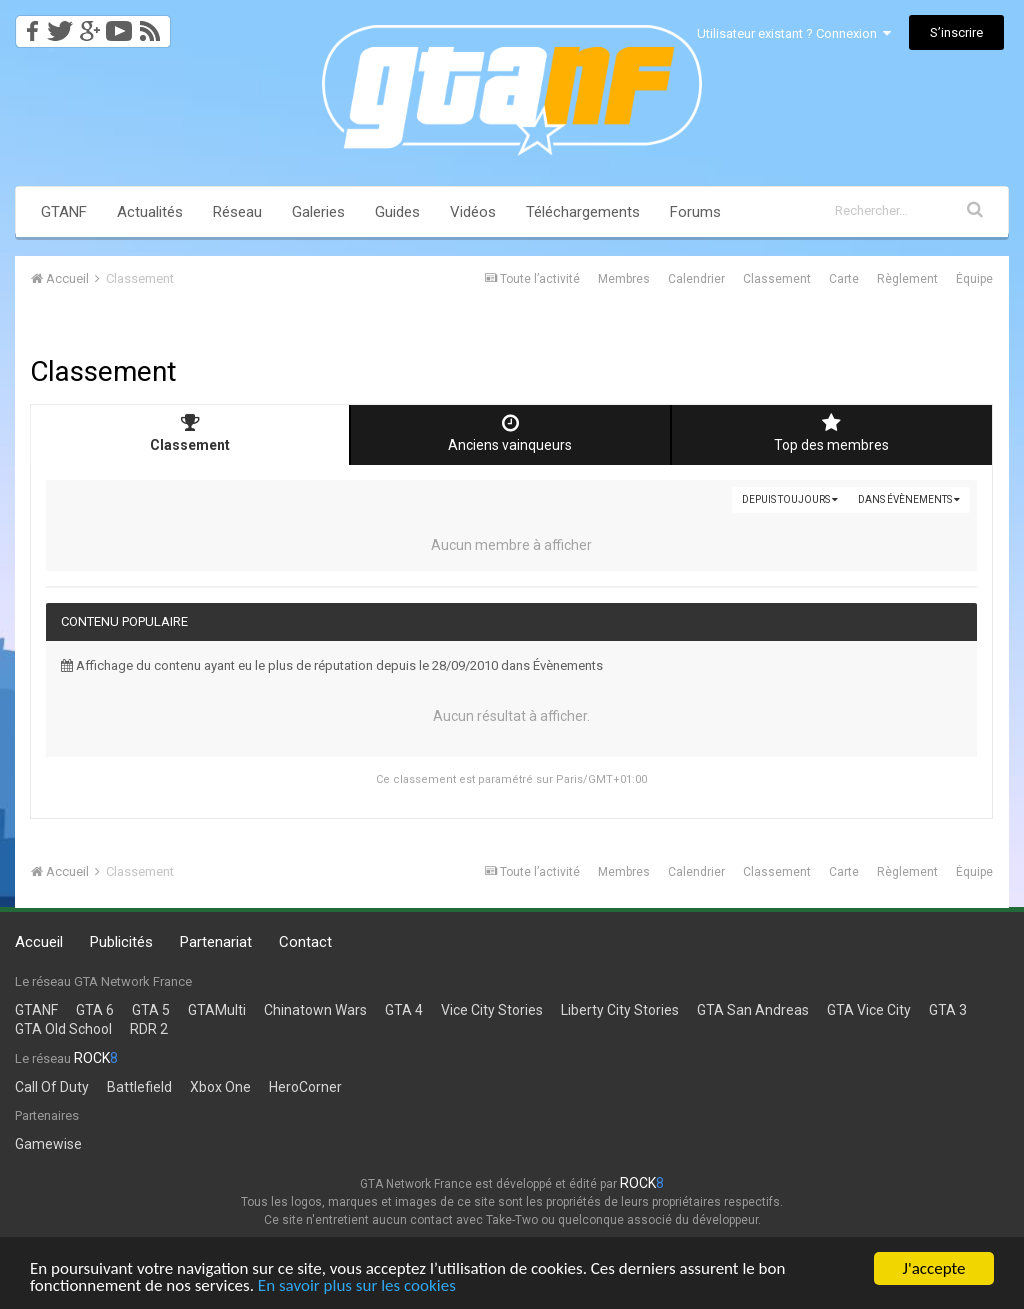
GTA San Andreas (753, 1010)
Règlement (907, 279)
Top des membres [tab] (832, 433)
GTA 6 (95, 1010)
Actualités (150, 212)
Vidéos (473, 212)
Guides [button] (397, 212)
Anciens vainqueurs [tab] (510, 433)
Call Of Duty (52, 1087)
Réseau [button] (237, 212)
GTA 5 (151, 1010)
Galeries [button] (318, 212)
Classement (777, 279)
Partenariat (216, 942)
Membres (624, 279)
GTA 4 (404, 1010)
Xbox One (220, 1087)
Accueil (39, 942)
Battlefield (139, 1087)
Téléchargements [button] (583, 212)
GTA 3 (948, 1010)
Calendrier (696, 279)
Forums (695, 212)
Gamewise (48, 1144)
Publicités (121, 942)
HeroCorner (305, 1087)
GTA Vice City (869, 1010)
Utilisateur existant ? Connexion (794, 33)
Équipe (974, 279)
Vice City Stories (492, 1010)
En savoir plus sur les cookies (357, 1286)
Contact (305, 942)
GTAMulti (217, 1010)
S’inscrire (956, 32)
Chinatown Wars (315, 1010)
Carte (844, 279)
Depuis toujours (790, 499)
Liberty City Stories (620, 1010)
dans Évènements (909, 499)
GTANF (64, 212)
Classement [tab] (190, 433)
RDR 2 (149, 1029)
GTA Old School (63, 1029)
